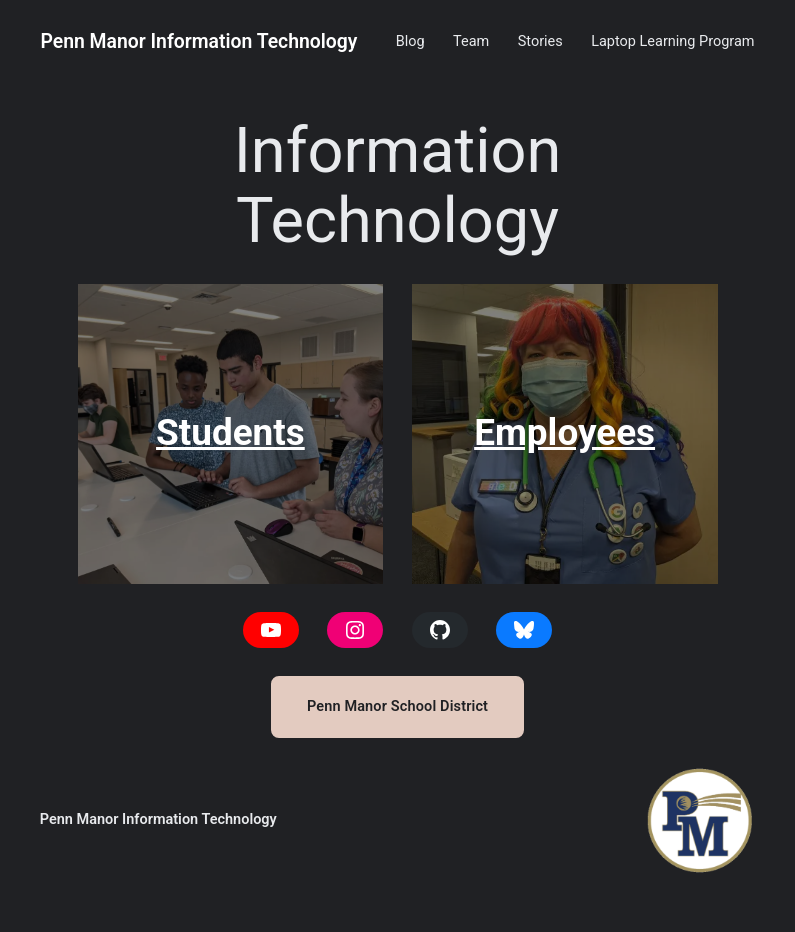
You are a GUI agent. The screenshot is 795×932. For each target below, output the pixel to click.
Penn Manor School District (397, 706)
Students (230, 432)
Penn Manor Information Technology (198, 41)
